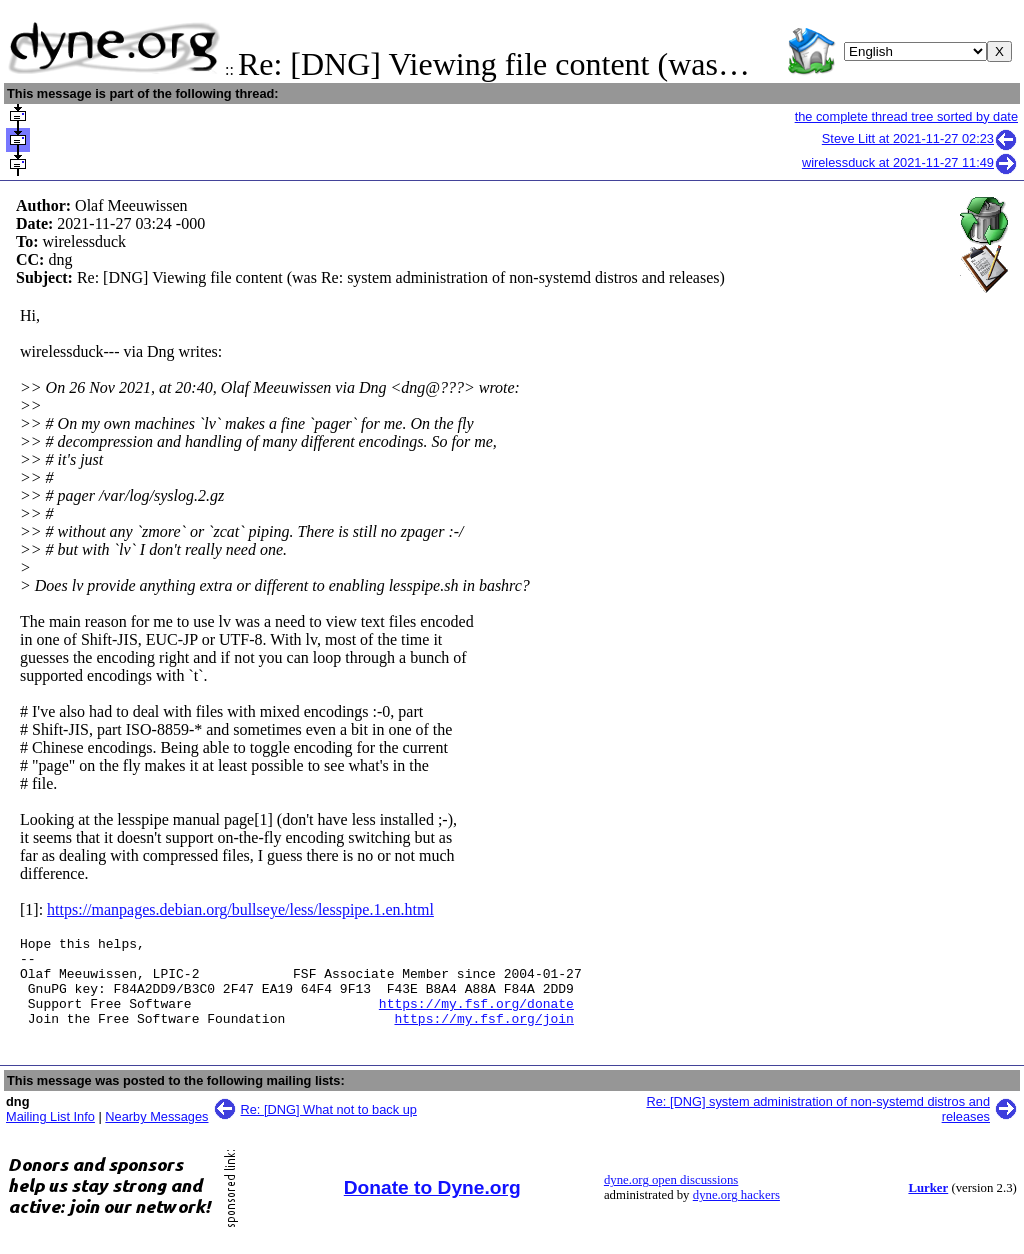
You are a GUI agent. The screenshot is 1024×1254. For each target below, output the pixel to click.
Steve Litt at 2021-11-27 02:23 (920, 138)
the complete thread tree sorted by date (906, 116)
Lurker (928, 1206)
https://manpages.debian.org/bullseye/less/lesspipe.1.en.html (240, 909)
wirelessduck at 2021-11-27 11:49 (910, 162)
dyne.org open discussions (671, 1198)
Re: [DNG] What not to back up (329, 1127)
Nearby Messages (156, 1134)
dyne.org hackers (736, 1213)
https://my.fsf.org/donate (476, 1018)
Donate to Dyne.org (432, 1205)
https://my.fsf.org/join (483, 1036)
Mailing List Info (50, 1134)
